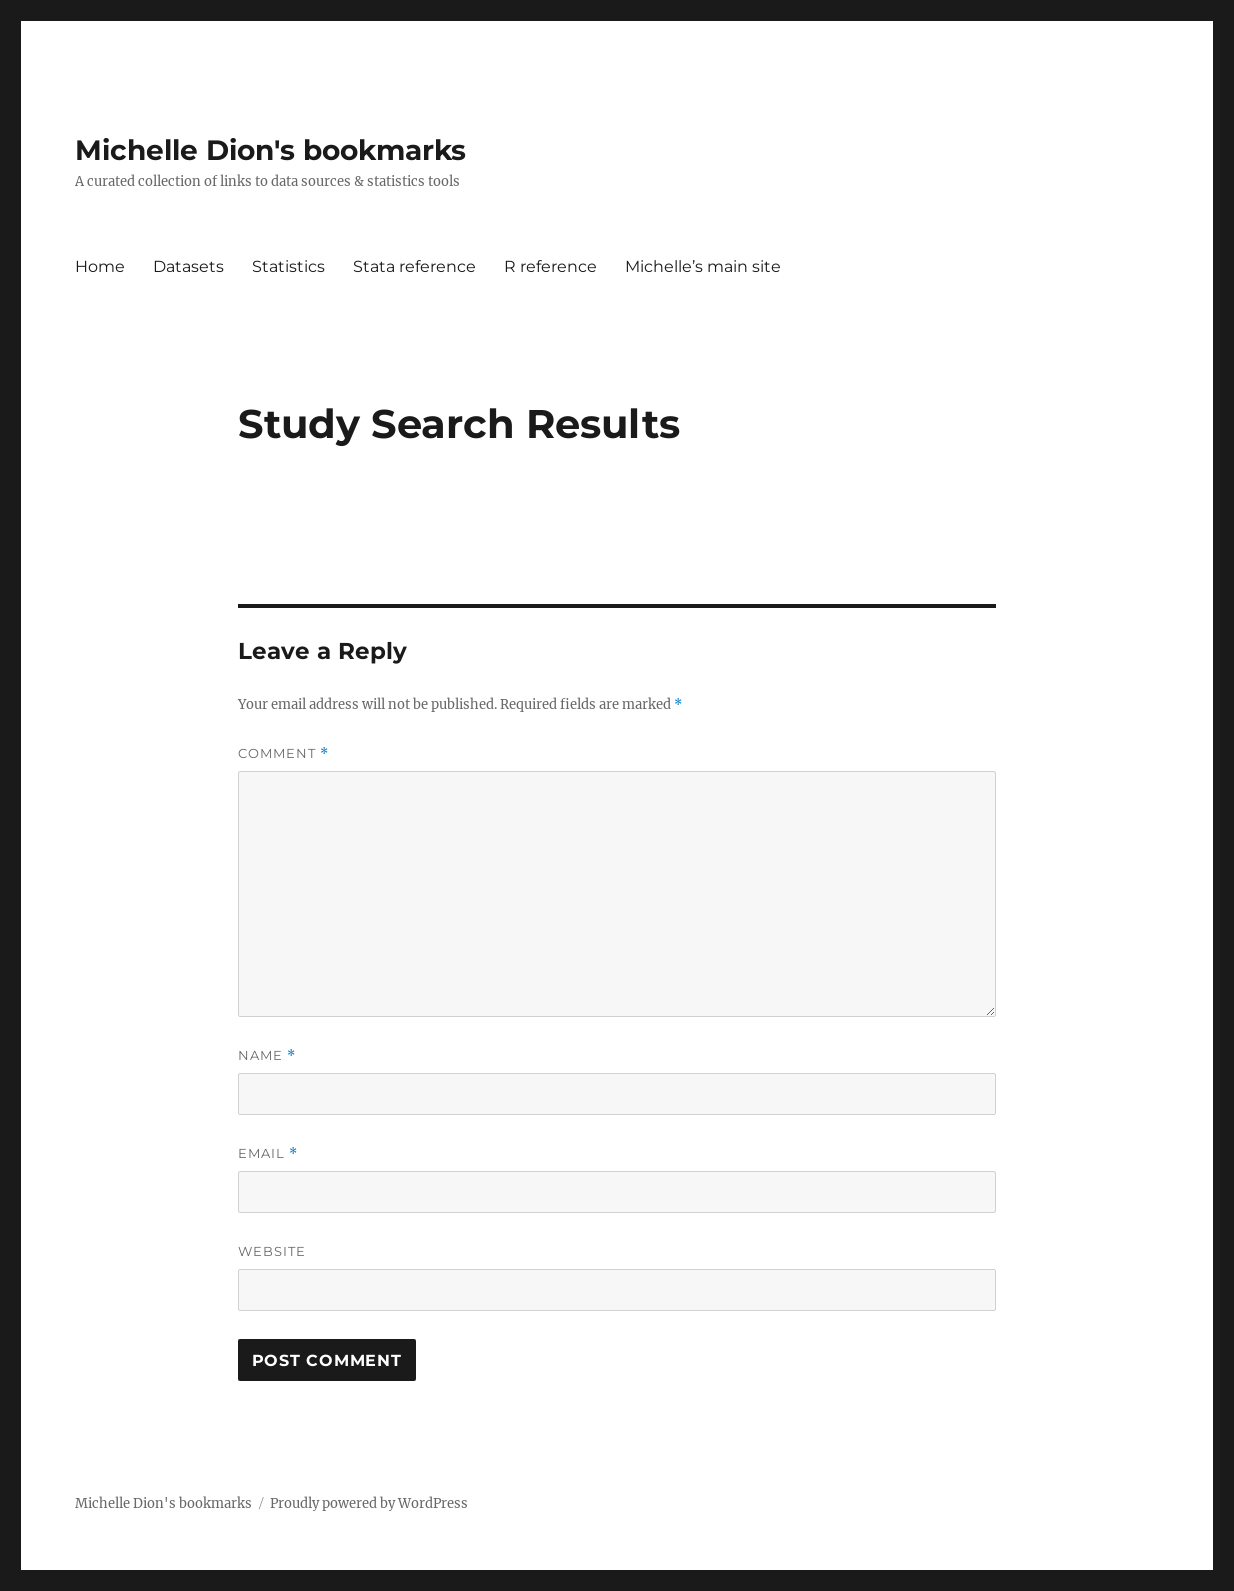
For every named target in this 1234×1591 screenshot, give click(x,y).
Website (272, 1251)
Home (100, 266)
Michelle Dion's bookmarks (270, 150)
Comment (283, 753)
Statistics (288, 266)
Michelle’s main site (703, 266)
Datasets (188, 266)
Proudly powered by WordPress (369, 1503)
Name (267, 1055)
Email (268, 1153)
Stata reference (414, 266)
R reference (550, 266)
